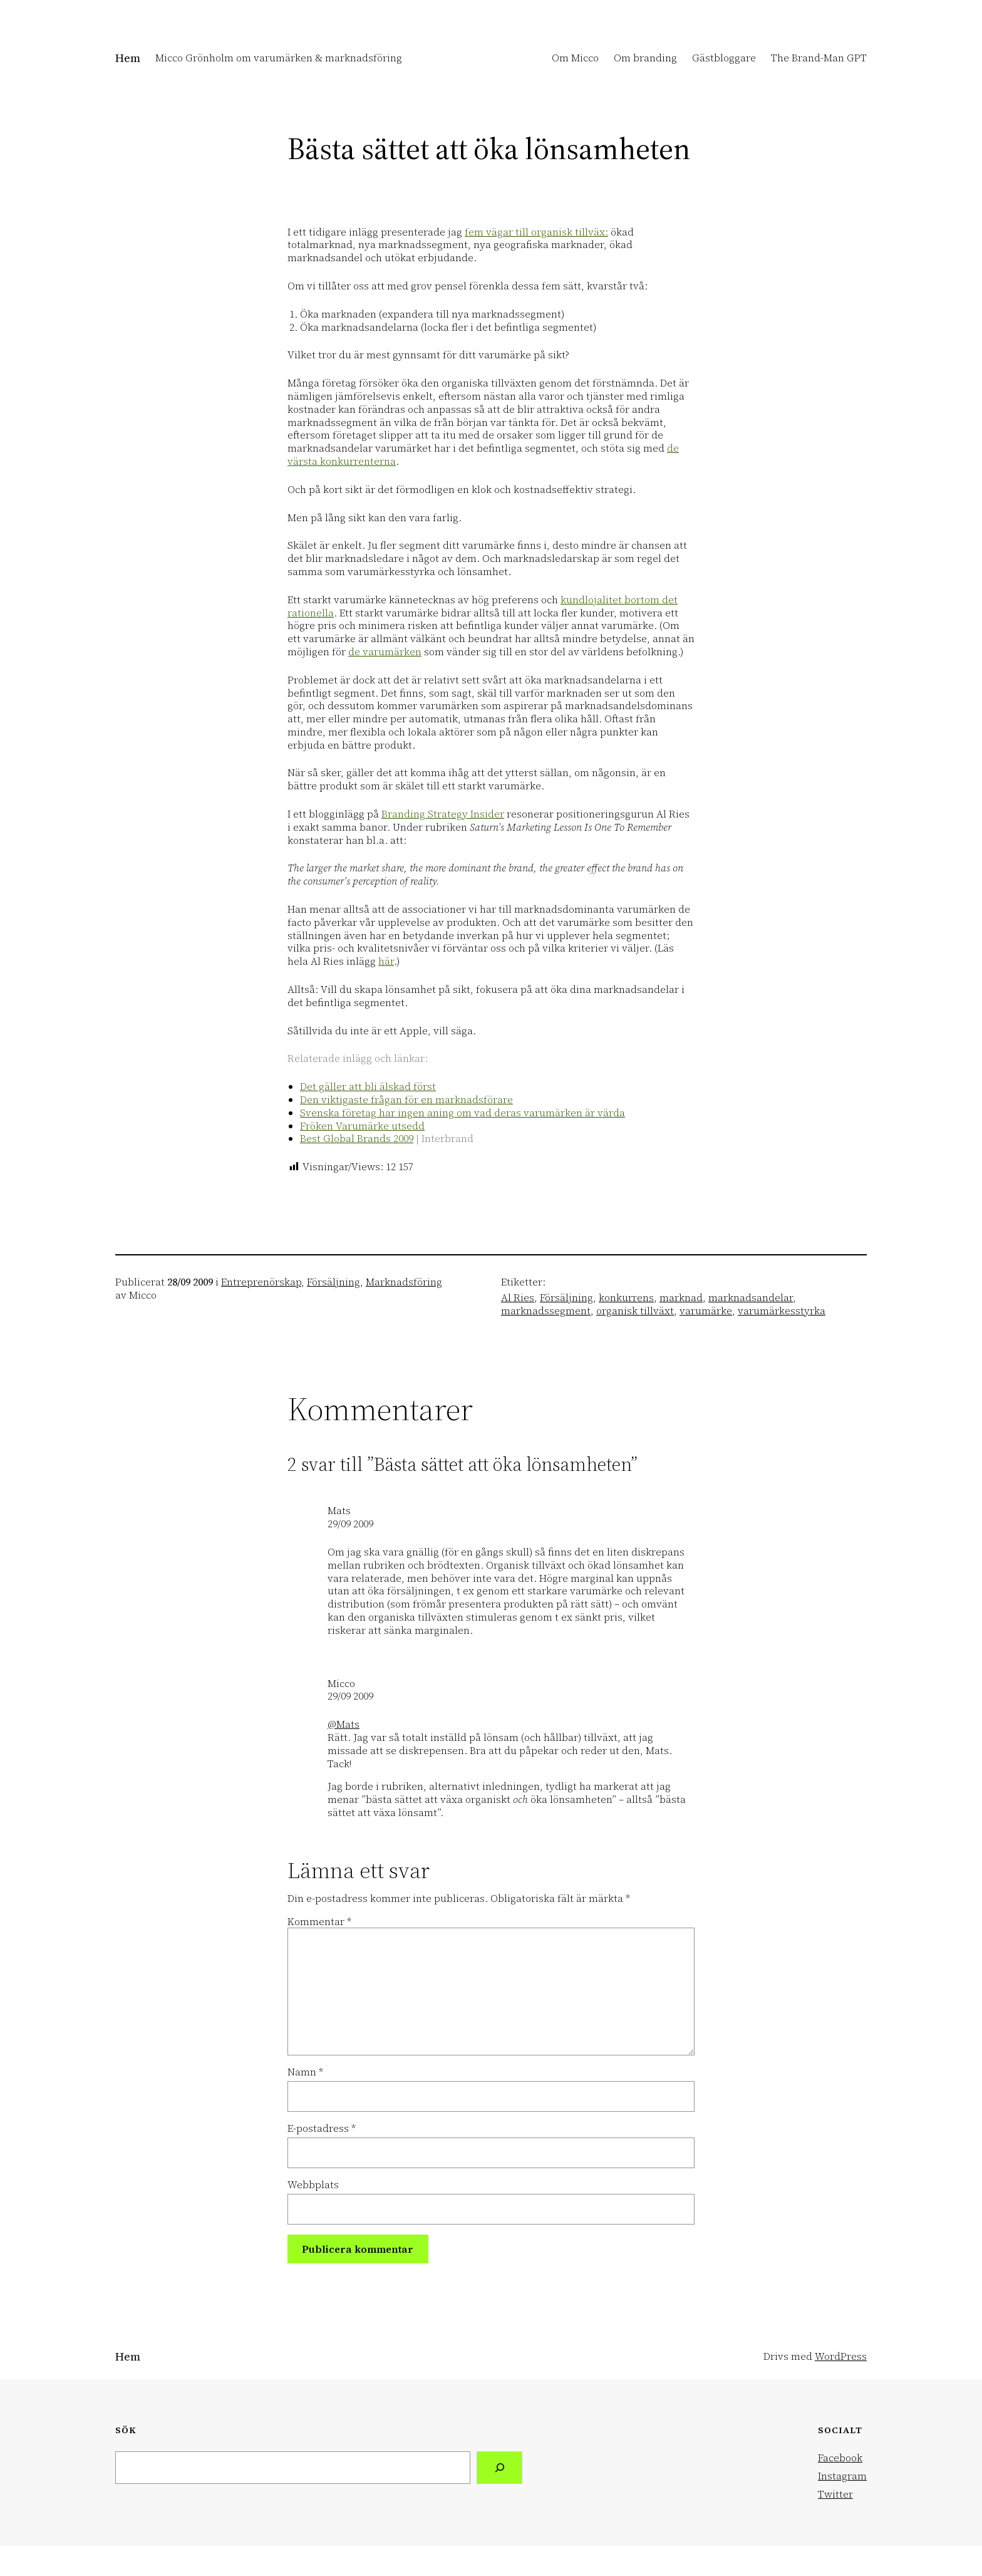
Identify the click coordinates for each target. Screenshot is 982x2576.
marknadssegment (546, 1310)
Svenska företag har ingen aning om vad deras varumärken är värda (462, 1112)
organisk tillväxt (635, 1310)
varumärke (706, 1310)
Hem (127, 58)
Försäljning (333, 1282)
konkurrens (626, 1297)
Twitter (835, 2494)
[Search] (499, 2467)
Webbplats (313, 2184)
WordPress (841, 2356)
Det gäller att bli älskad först (368, 1086)
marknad (681, 1297)
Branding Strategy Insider (442, 814)
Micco (341, 1683)
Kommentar (319, 1921)
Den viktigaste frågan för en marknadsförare (406, 1099)
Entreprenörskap (261, 1282)
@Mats (343, 1724)
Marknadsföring (404, 1282)
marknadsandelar (750, 1297)
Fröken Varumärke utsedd (362, 1126)
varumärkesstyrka (781, 1310)
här (386, 961)
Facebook (840, 2457)
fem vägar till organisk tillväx (535, 232)
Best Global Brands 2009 (356, 1138)
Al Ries (517, 1297)
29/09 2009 (350, 1523)
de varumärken (384, 651)
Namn (305, 2072)
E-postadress (321, 2128)
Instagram (842, 2476)
